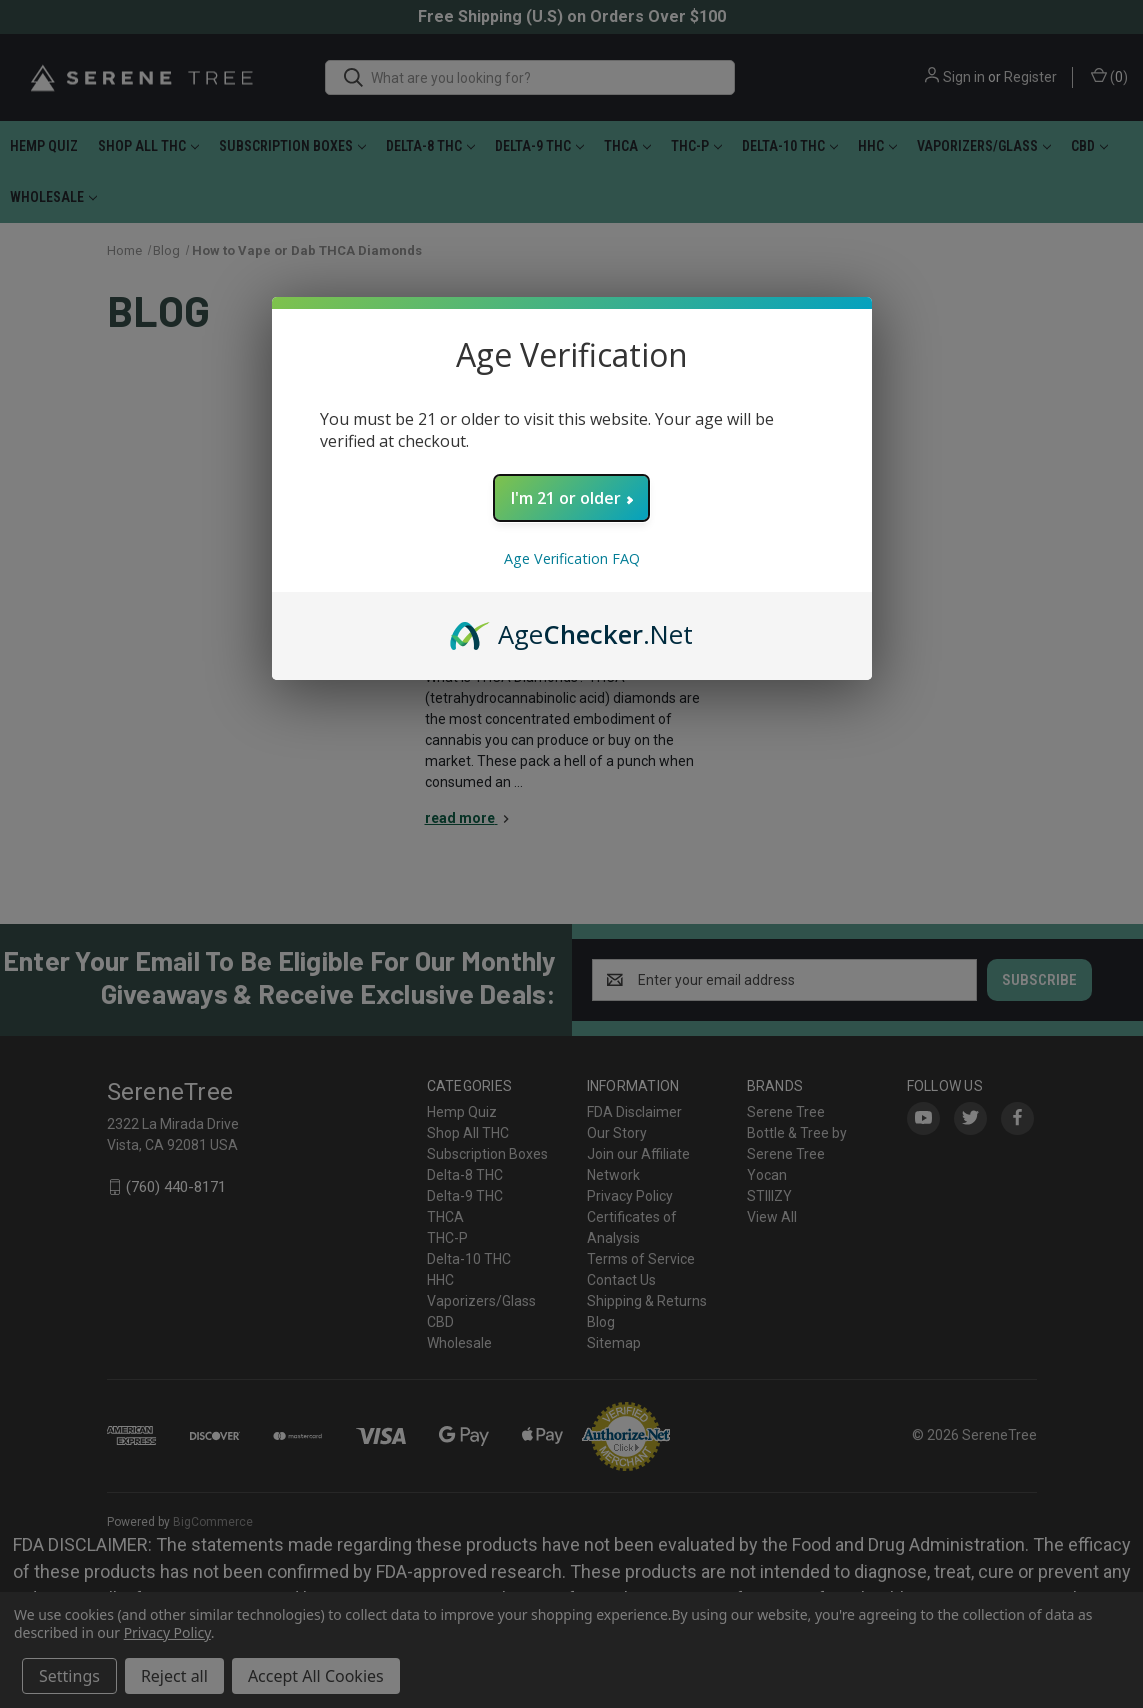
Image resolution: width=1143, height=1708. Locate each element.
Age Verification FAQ (572, 558)
